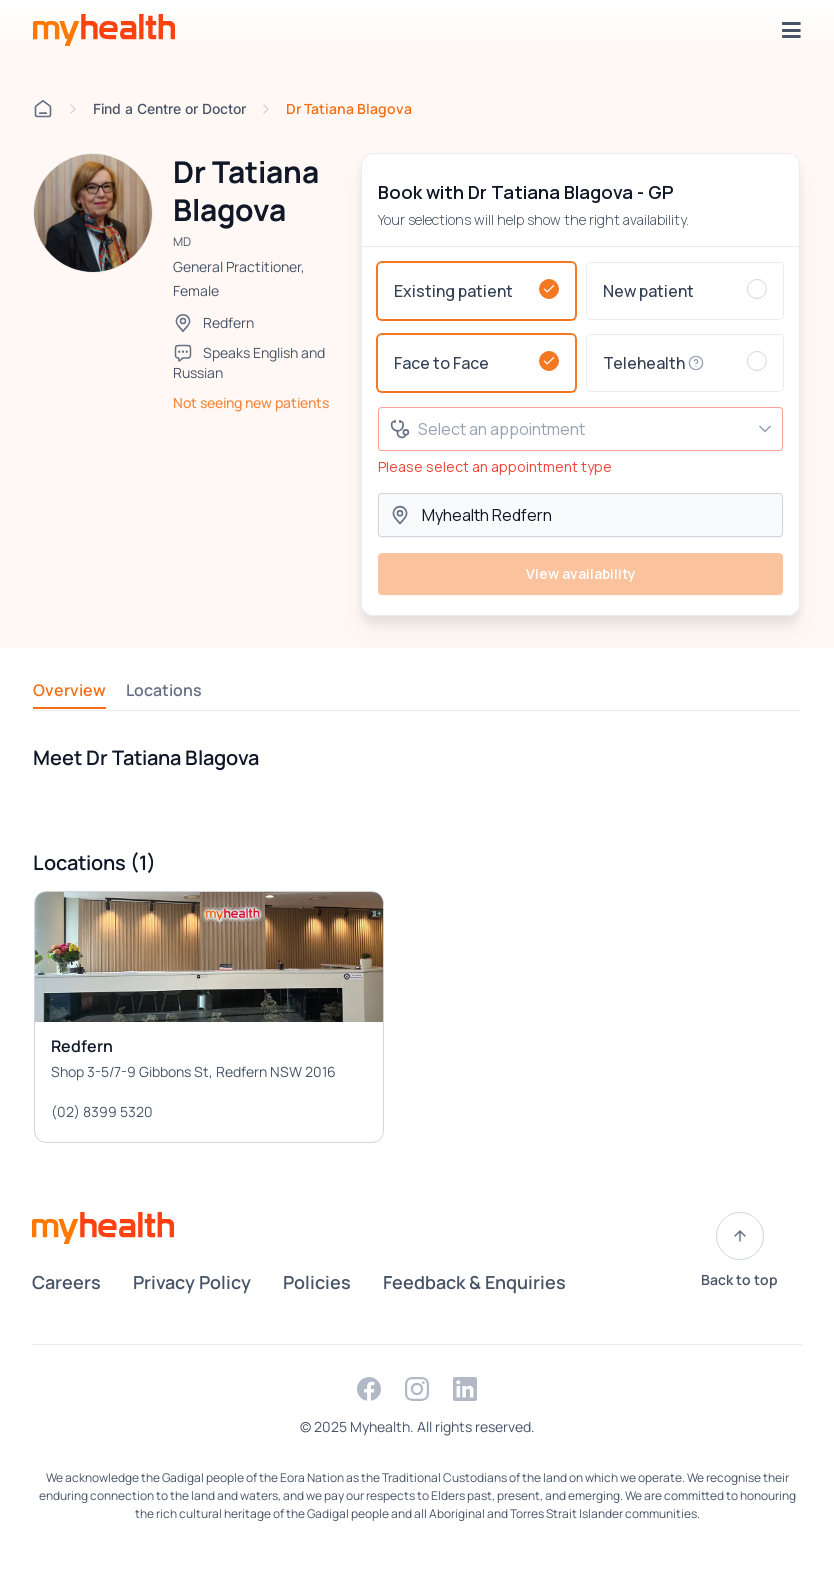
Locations (164, 690)
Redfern (228, 322)
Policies (317, 1282)
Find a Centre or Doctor (169, 108)
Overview (69, 690)
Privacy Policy (192, 1282)
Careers (66, 1282)
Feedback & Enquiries (474, 1282)
